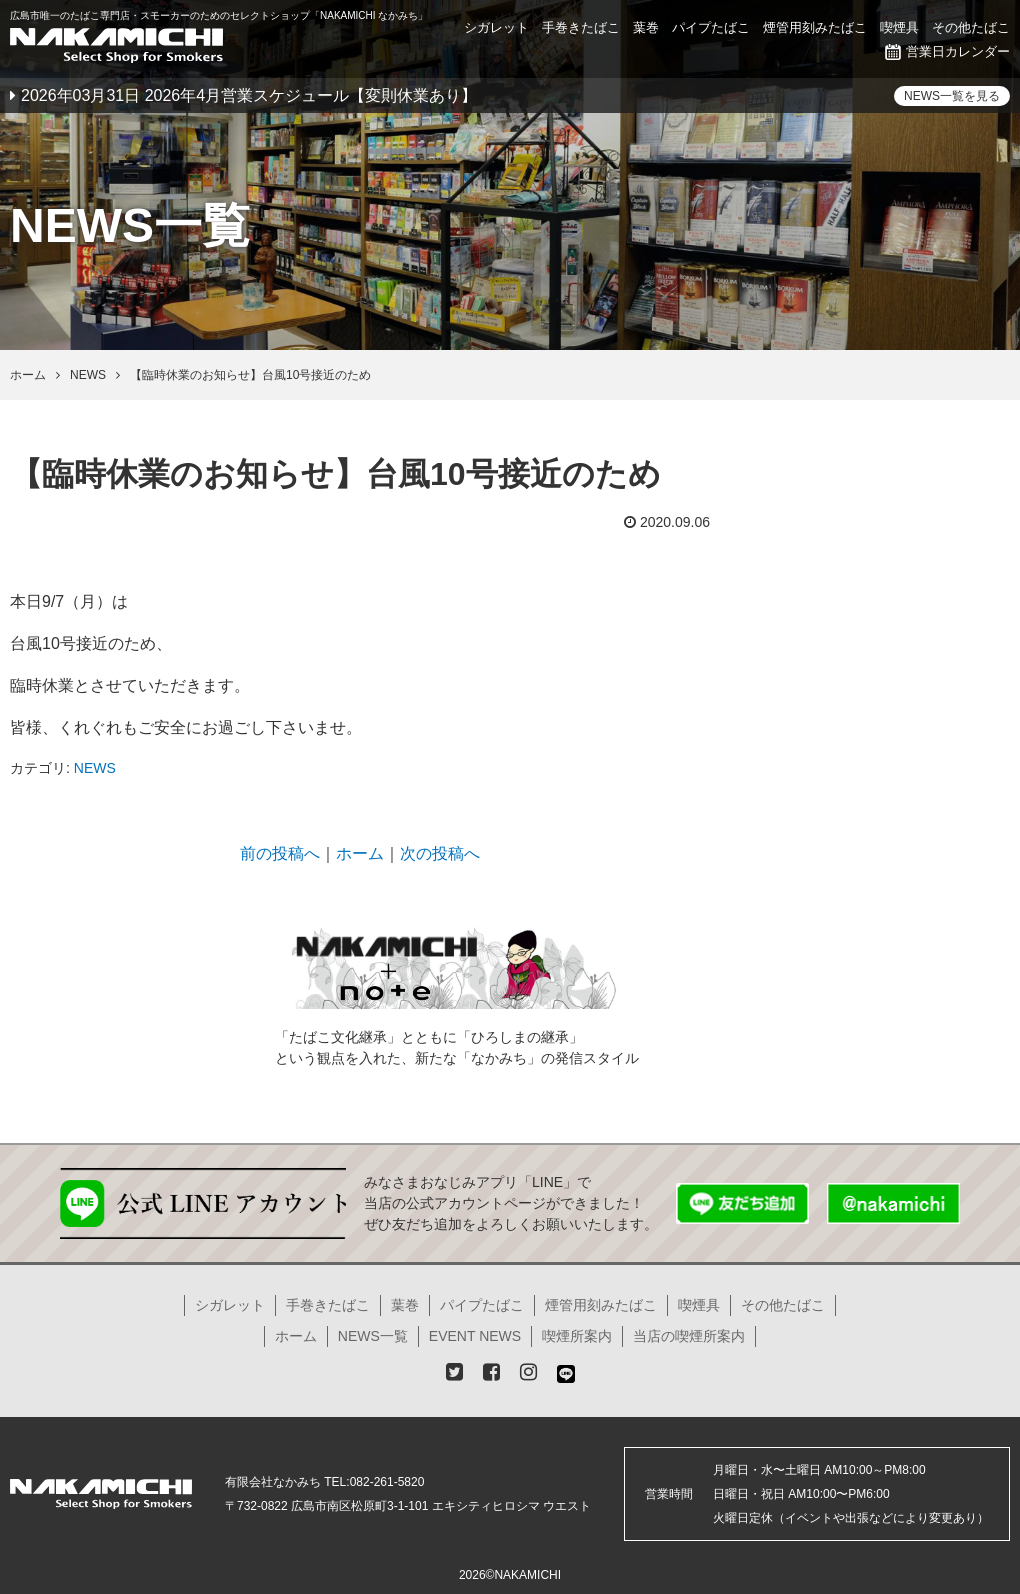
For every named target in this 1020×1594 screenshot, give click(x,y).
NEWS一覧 (373, 1336)
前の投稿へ (280, 853)
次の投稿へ (440, 853)
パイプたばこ (711, 27)
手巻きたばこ (581, 27)
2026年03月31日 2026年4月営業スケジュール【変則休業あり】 (249, 95)
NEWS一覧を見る (952, 96)
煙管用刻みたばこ (815, 27)
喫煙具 (899, 27)
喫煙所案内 (577, 1336)
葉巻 (646, 27)
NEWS (95, 768)
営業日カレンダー (947, 51)
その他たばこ (971, 27)
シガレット (496, 27)
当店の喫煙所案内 (689, 1336)
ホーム (360, 853)
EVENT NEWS (475, 1336)
